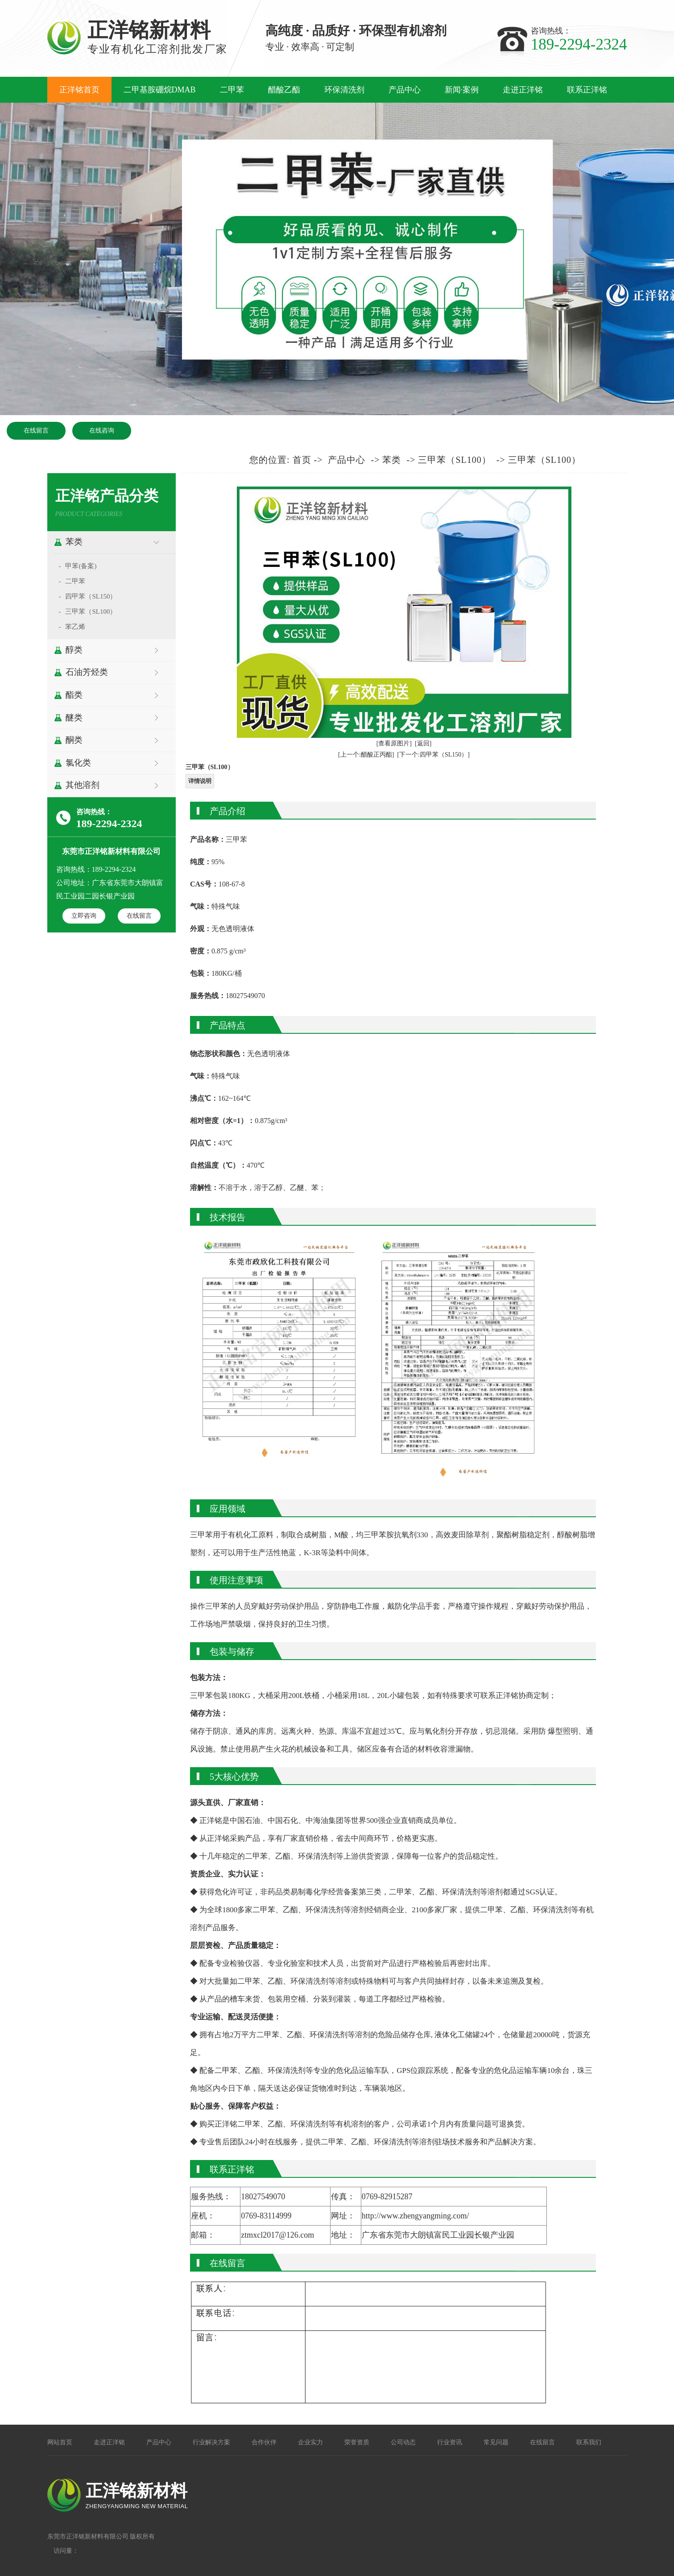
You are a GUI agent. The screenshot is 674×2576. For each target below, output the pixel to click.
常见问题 (496, 2442)
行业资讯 (449, 2442)
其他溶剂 (82, 785)
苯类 (74, 541)
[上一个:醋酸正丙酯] (366, 754)
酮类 (74, 740)
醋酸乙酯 (284, 89)
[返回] (423, 743)
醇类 (74, 649)
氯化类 (78, 762)
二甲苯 (232, 89)
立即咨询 (83, 915)
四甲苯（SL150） (90, 596)
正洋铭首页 (79, 89)
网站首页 (59, 2442)
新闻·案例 (462, 89)
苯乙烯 (75, 626)
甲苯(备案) (80, 566)
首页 (302, 460)
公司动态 (403, 2442)
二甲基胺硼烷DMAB (160, 89)
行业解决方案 (211, 2442)
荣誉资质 (356, 2442)
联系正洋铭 (587, 89)
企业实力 (310, 2442)
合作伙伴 (264, 2442)
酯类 (74, 694)
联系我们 (588, 2442)
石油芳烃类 (87, 672)
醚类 (74, 717)
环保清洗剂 (344, 89)
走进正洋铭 (523, 89)
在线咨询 (101, 430)
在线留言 (36, 430)
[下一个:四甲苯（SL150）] (433, 754)
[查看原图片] (394, 743)
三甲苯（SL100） (90, 611)
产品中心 (405, 89)
